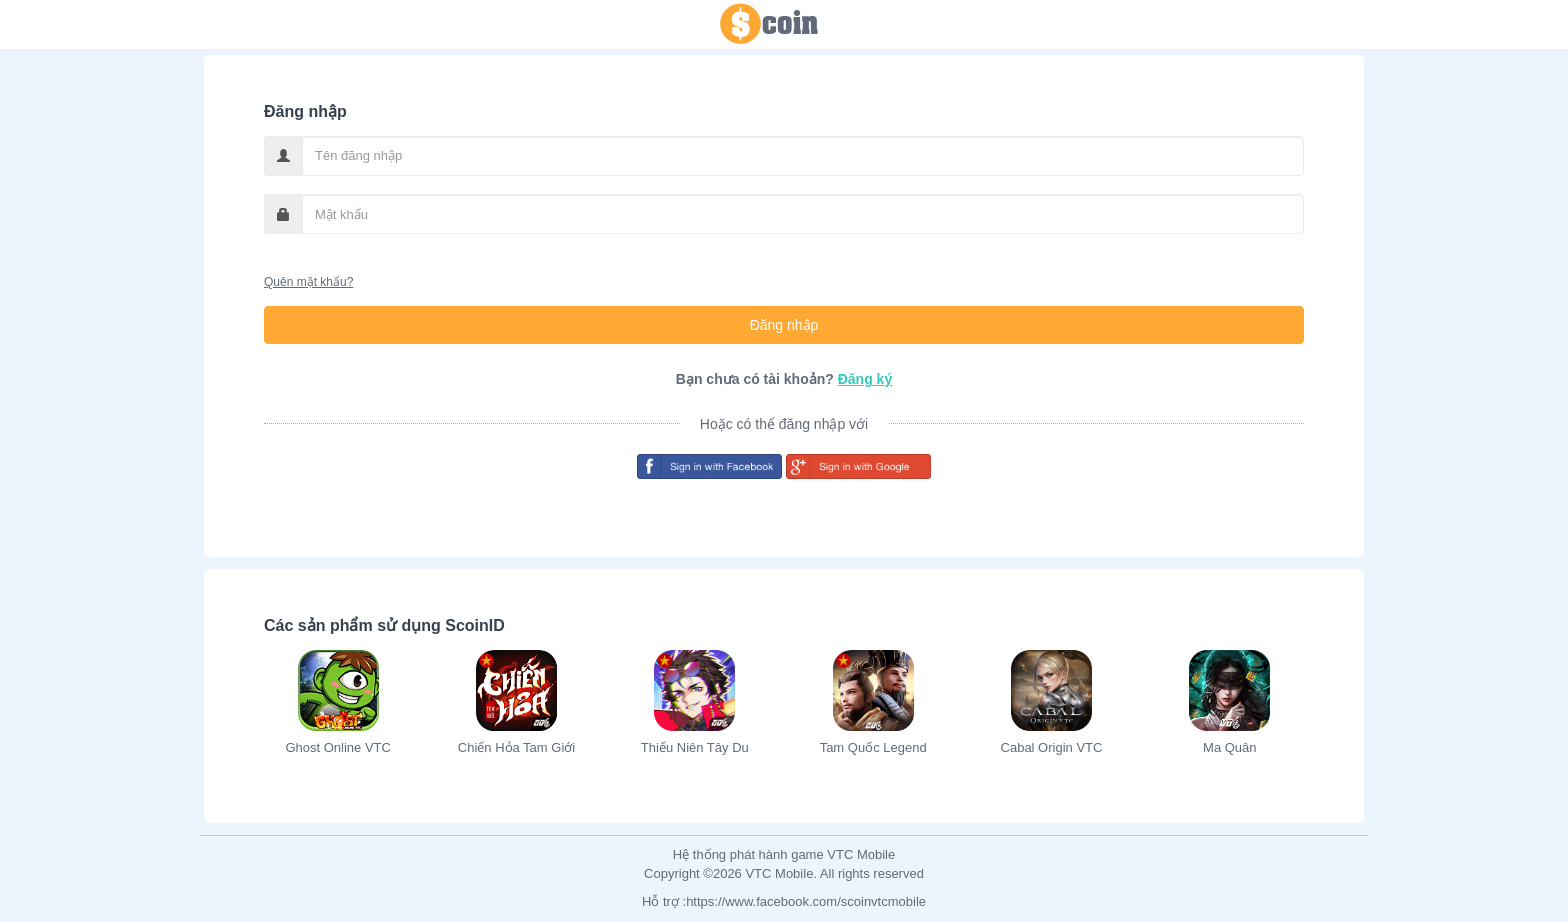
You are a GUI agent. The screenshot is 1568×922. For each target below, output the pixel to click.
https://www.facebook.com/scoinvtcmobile (806, 901)
